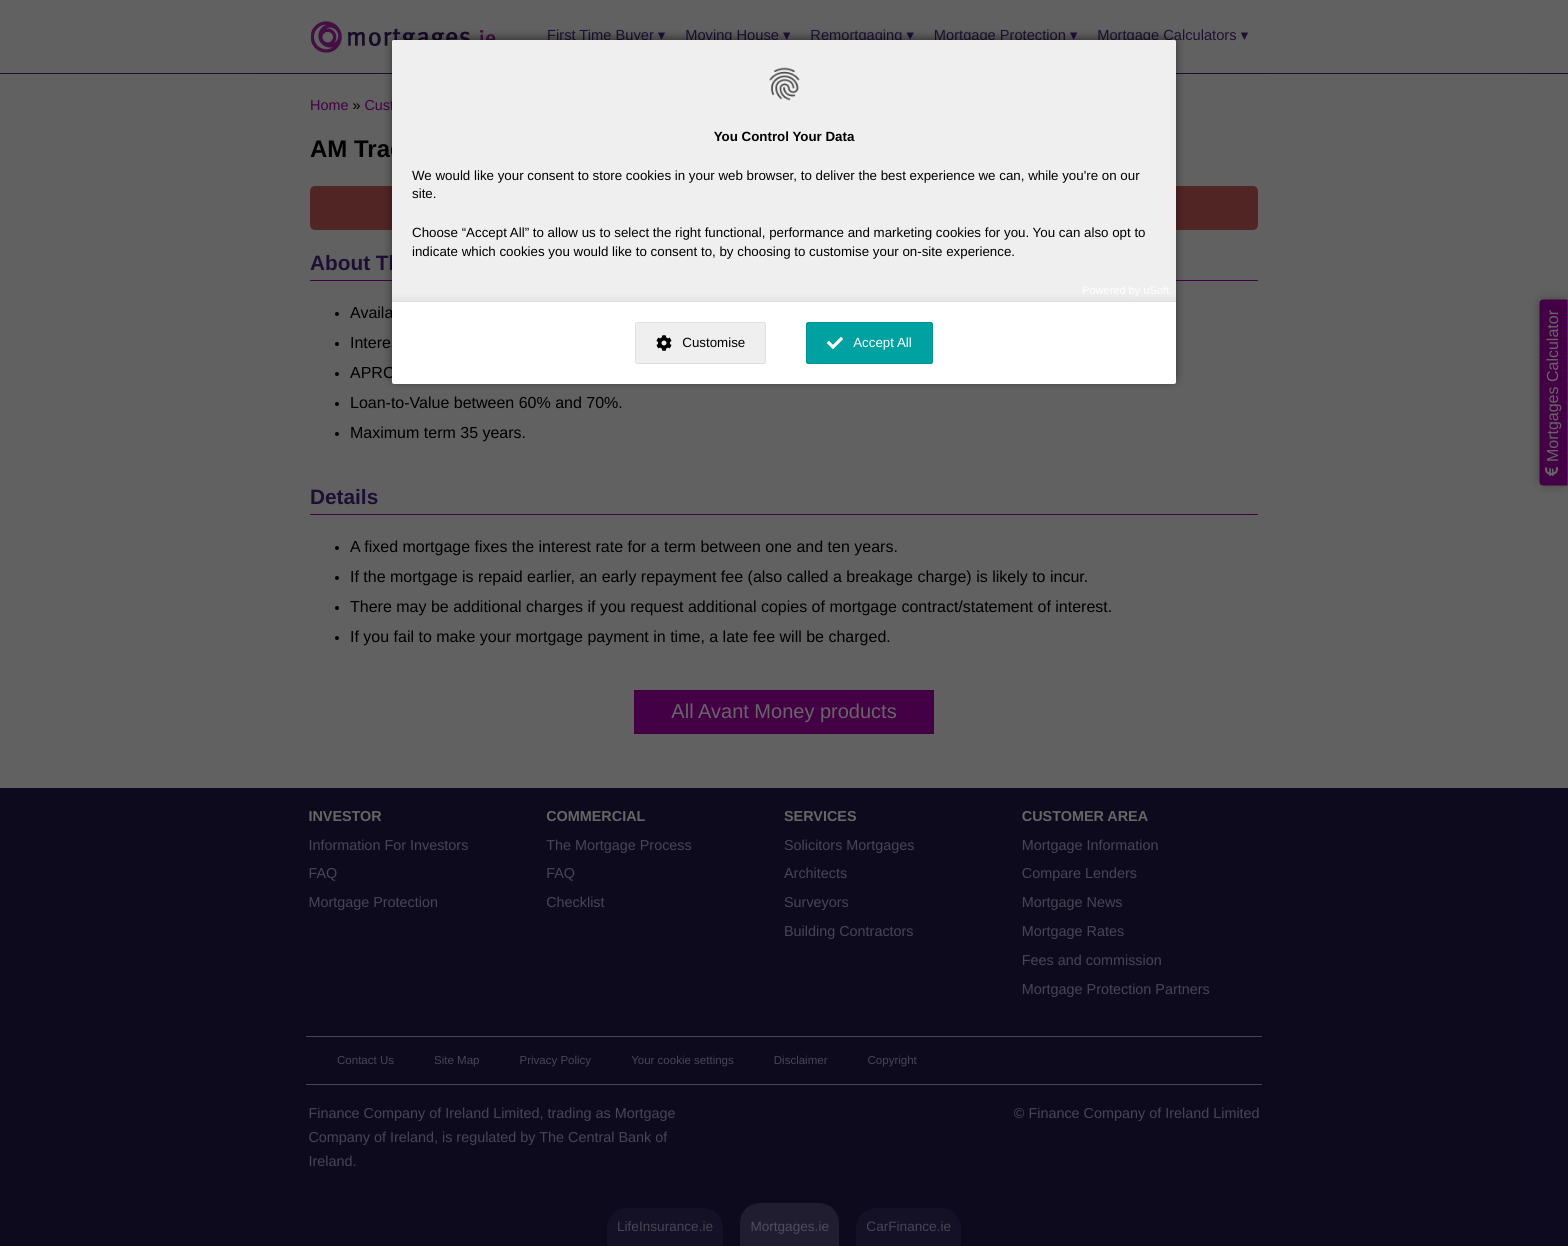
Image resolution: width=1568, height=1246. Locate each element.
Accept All (882, 342)
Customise (713, 342)
